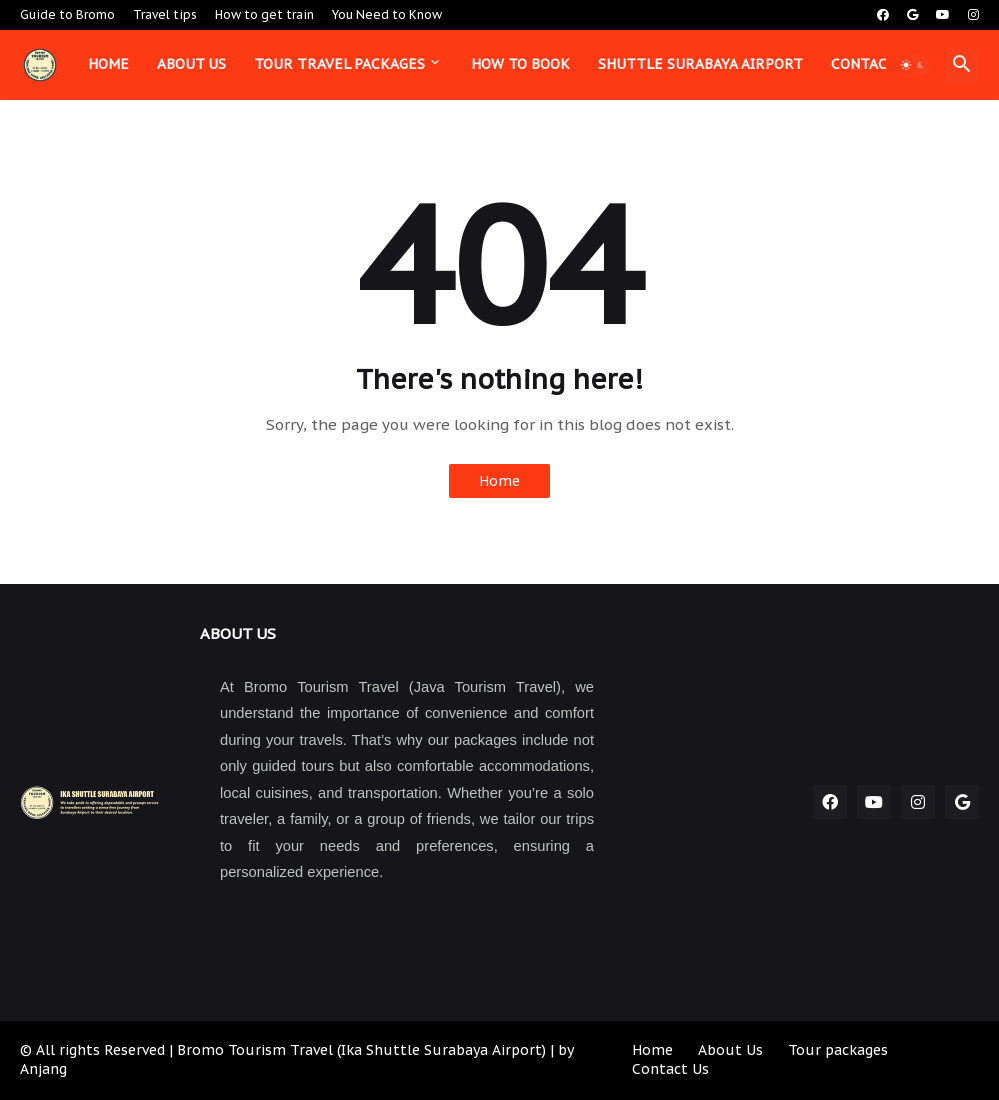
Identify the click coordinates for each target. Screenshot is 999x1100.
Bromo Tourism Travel (255, 1050)
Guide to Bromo (67, 14)
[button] (913, 65)
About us (191, 64)
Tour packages (838, 1050)
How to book (520, 64)
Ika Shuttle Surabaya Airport (441, 1050)
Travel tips (165, 14)
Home (108, 64)
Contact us (874, 64)
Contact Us (670, 1069)
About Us (730, 1050)
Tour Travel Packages (339, 64)
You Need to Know (387, 14)
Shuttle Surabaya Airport (700, 64)
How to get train (264, 14)
